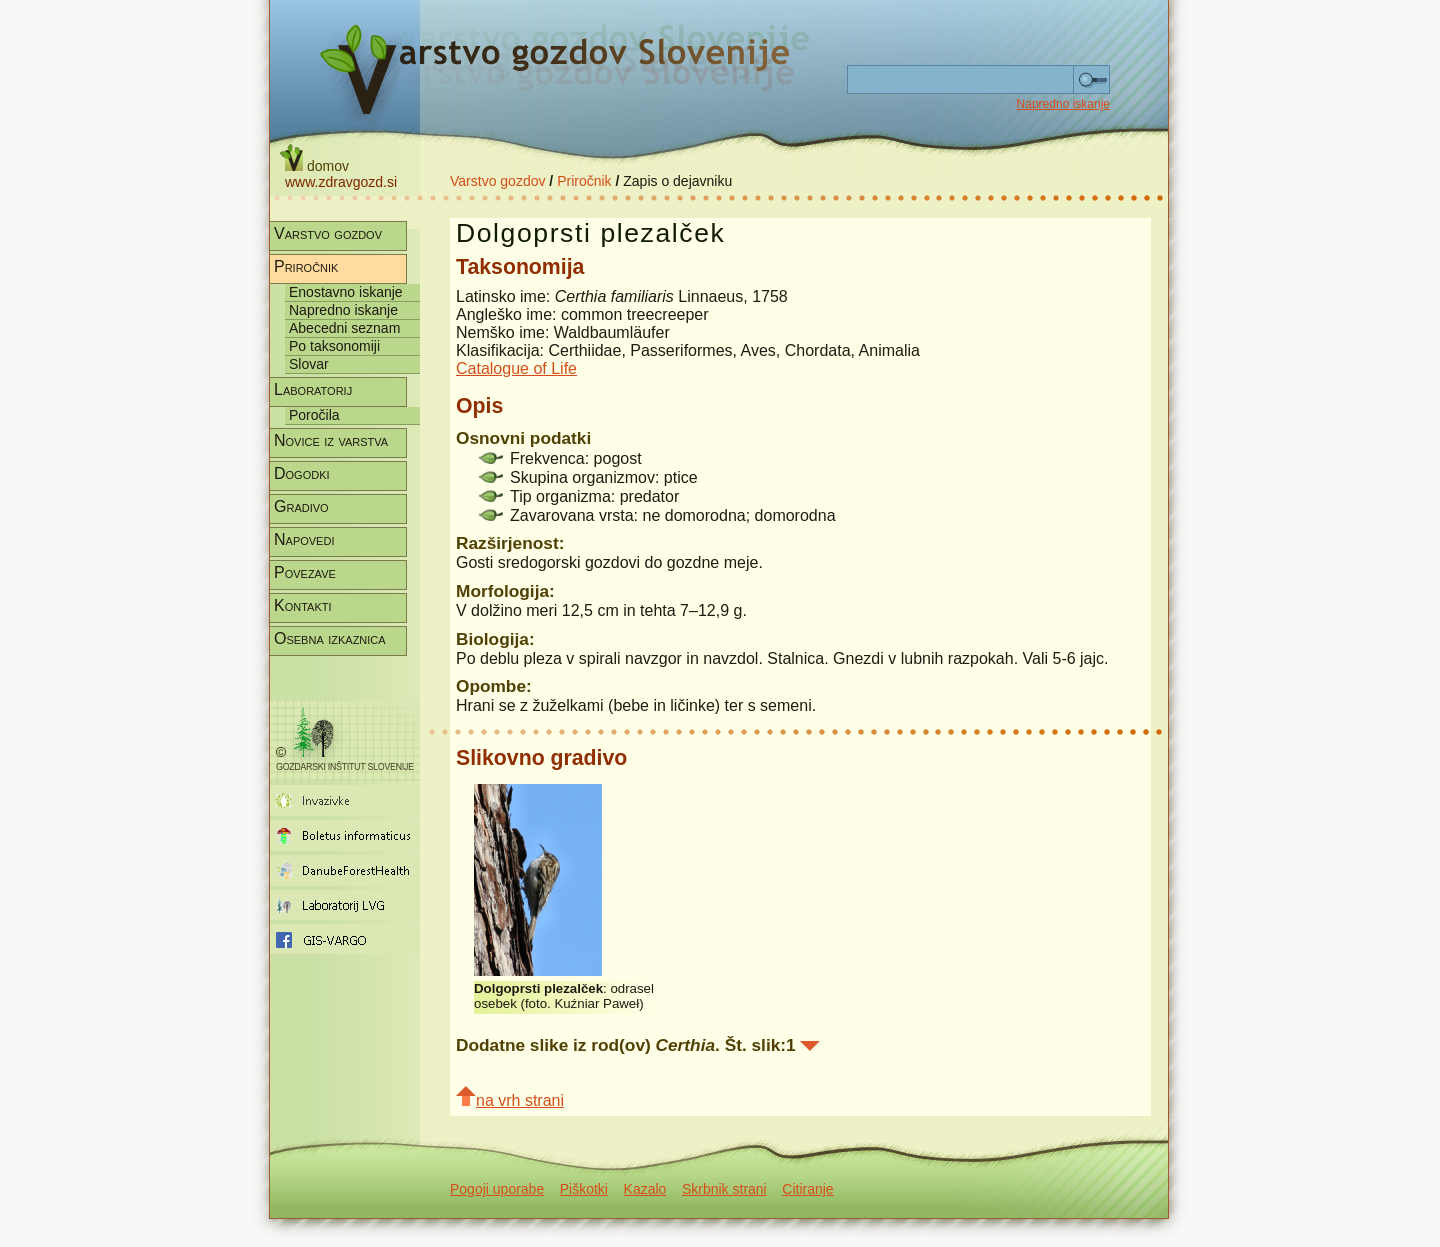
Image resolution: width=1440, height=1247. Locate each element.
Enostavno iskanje (346, 292)
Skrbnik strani (724, 1189)
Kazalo (645, 1189)
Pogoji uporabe (497, 1189)
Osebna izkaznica (330, 638)
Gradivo (301, 506)
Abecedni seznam (344, 328)
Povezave (305, 572)
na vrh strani (510, 1097)
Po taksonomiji (334, 346)
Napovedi (304, 539)
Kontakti (303, 605)
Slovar (309, 364)
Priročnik (584, 181)
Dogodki (302, 473)
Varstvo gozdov (497, 181)
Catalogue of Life (516, 368)
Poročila (314, 415)
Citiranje (807, 1189)
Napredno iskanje (1063, 104)
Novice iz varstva (331, 440)
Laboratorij (313, 389)
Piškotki (584, 1189)
